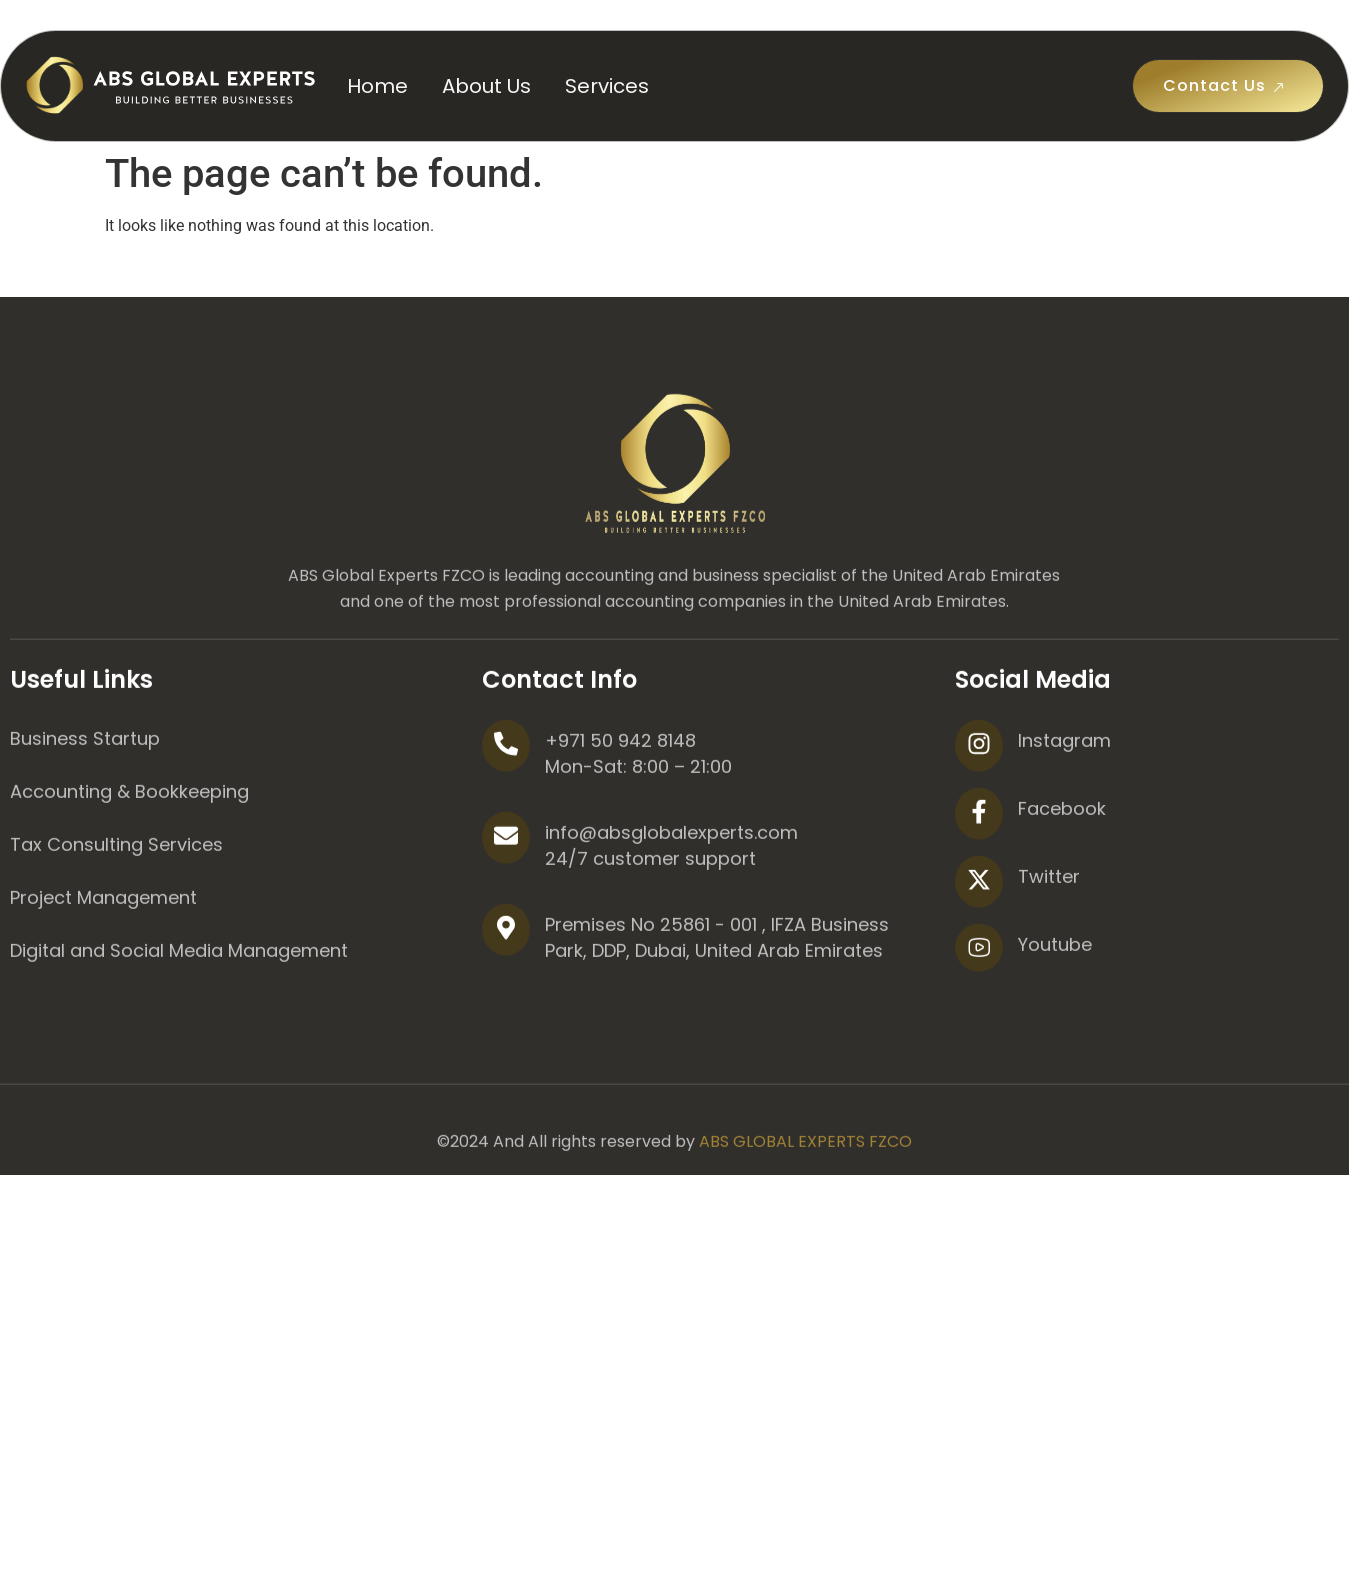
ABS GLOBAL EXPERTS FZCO (805, 1214)
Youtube (1055, 1017)
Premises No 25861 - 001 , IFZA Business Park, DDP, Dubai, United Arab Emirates (717, 1010)
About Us (486, 86)
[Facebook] (979, 887)
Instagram (1064, 813)
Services (607, 86)
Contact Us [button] (1228, 86)
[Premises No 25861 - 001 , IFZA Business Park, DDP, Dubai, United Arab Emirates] (506, 1003)
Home (377, 86)
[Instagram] (979, 819)
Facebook (1062, 881)
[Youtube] (979, 1021)
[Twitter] (979, 955)
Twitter (1049, 949)
